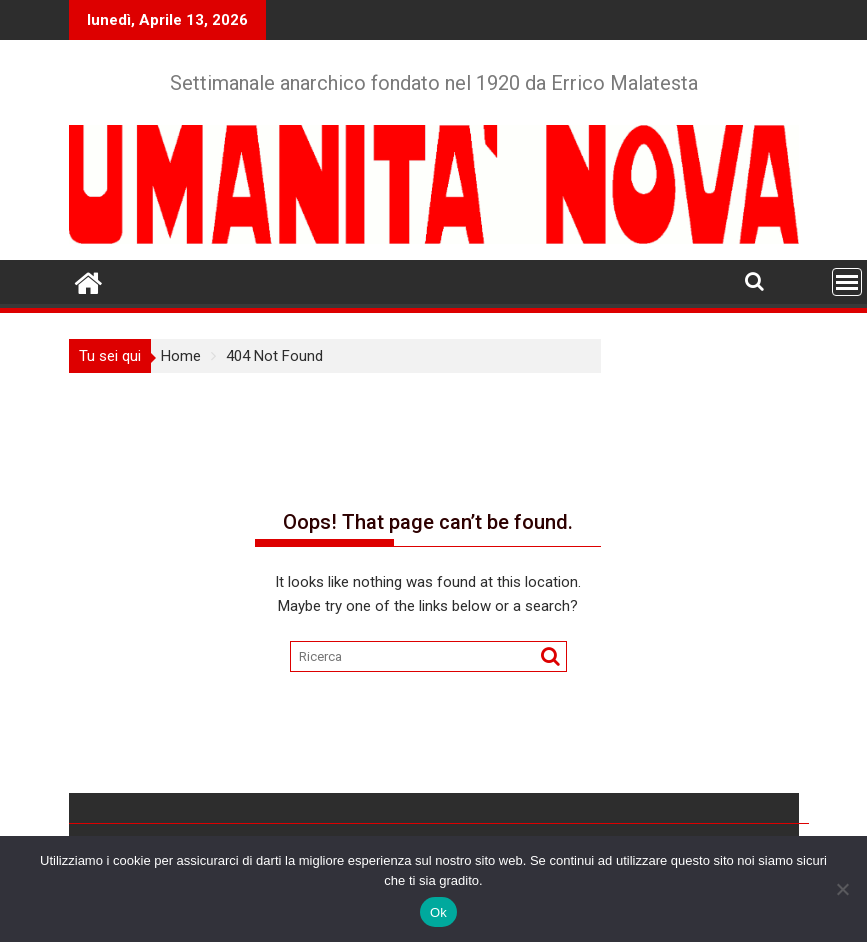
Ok (438, 912)
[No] (842, 889)
